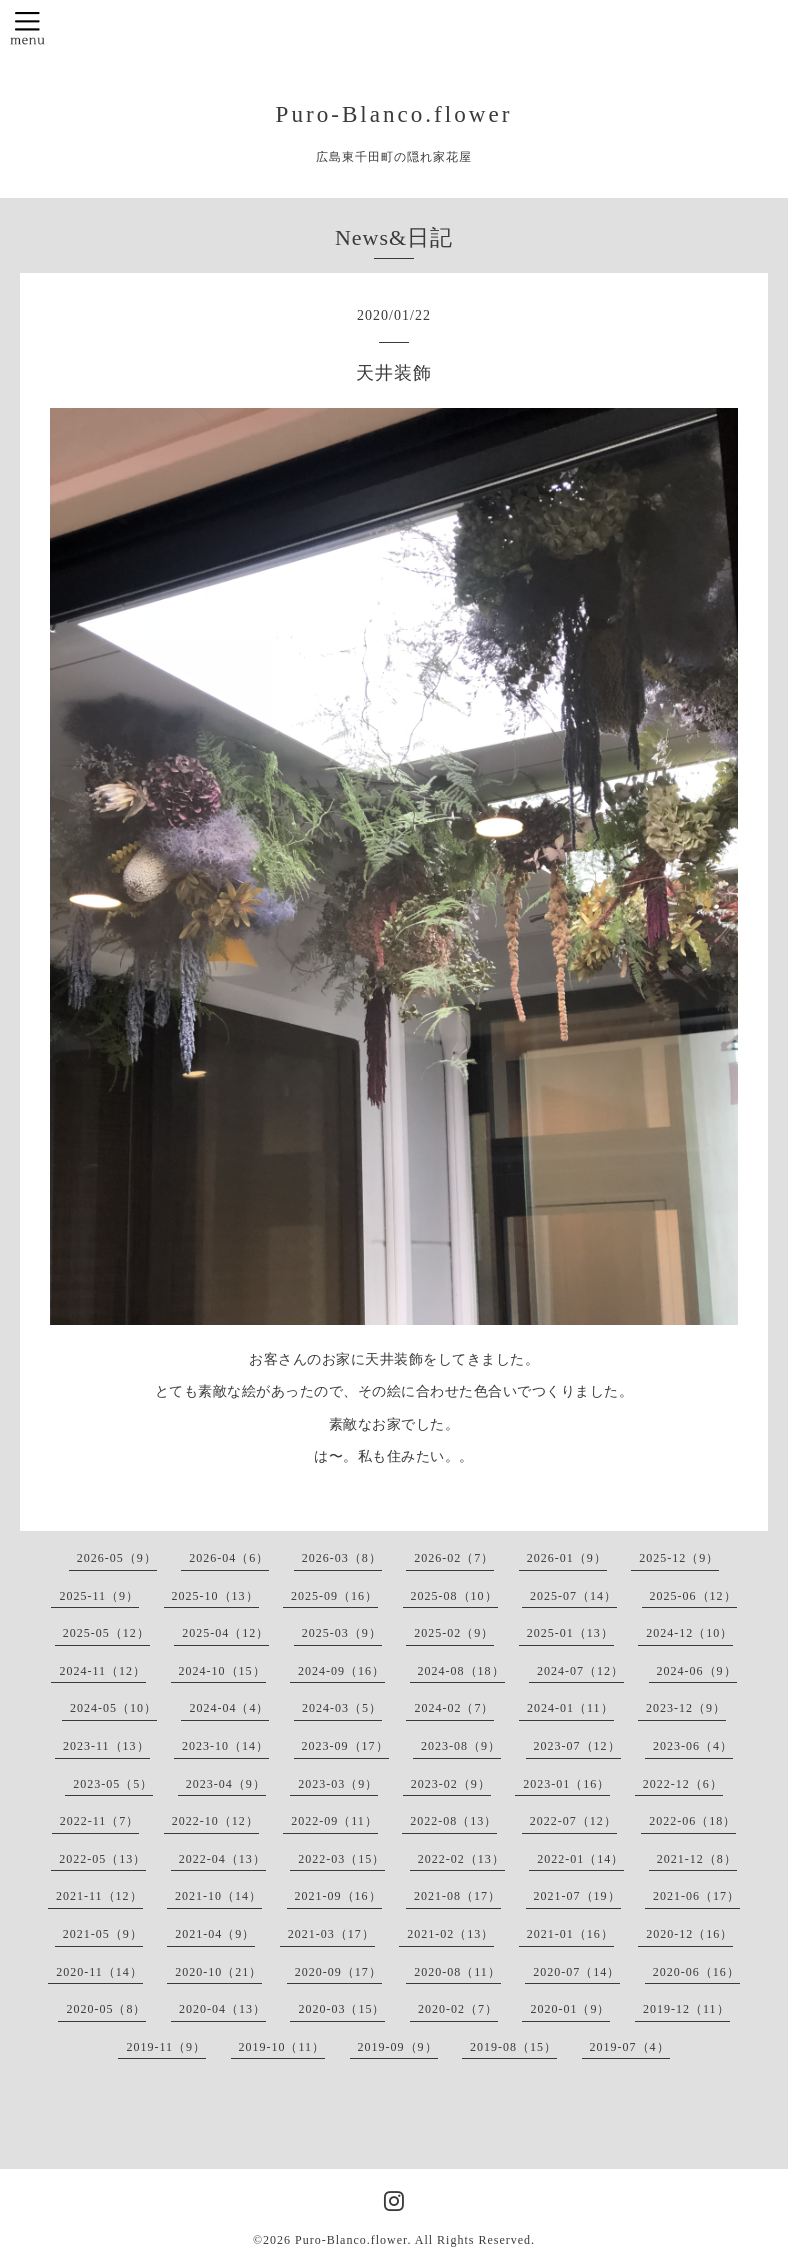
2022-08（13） (453, 1821)
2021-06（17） (696, 1896)
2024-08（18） (461, 1671)
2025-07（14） (573, 1596)
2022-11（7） (100, 1821)
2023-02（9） (451, 1784)
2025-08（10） (454, 1596)
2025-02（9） (454, 1633)
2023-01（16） (566, 1784)
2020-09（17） (338, 1972)
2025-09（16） (334, 1596)
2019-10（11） (282, 2047)
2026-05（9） (117, 1558)
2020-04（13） (222, 2009)
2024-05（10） (113, 1708)
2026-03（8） (342, 1558)
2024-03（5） (342, 1708)
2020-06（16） (696, 1972)
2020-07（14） (576, 1972)
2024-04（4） (229, 1708)
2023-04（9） (226, 1784)
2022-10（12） (215, 1821)
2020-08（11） (457, 1972)
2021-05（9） (103, 1934)
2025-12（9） (679, 1558)
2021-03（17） (331, 1934)
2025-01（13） (570, 1633)
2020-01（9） (570, 2009)
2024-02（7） (454, 1708)
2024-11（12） (102, 1671)
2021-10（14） (218, 1896)
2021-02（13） (450, 1934)
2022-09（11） (334, 1821)
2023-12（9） (686, 1708)
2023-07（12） (577, 1746)
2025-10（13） (215, 1596)
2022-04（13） (222, 1859)
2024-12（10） (689, 1633)
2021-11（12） (99, 1896)
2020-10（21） (218, 1972)
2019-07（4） (630, 2047)
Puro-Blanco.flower (394, 114)
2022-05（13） (102, 1859)
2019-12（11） (686, 2009)
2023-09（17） (345, 1746)
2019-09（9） (398, 2047)
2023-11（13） (106, 1746)
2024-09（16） (341, 1671)
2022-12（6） (683, 1784)
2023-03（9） (338, 1784)
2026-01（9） (567, 1558)
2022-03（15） (341, 1859)
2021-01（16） (570, 1934)
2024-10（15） (222, 1671)
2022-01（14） (580, 1859)
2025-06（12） (693, 1596)
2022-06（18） (692, 1821)
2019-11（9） (166, 2047)
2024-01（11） (570, 1708)
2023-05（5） (113, 1784)
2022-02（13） (461, 1859)
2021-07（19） (577, 1896)
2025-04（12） (225, 1633)
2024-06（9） (697, 1671)
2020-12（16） (689, 1934)
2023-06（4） (693, 1746)
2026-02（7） (454, 1558)
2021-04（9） (215, 1934)
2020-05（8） (106, 2009)
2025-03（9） (342, 1633)
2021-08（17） (457, 1896)
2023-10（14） (225, 1746)
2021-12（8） (697, 1859)
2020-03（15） (341, 2009)
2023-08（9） (461, 1746)
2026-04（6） (229, 1558)
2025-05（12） (106, 1633)
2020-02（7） (458, 2009)
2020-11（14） (99, 1972)
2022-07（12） (573, 1821)
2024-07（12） (580, 1671)
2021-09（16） (338, 1896)
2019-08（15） (513, 2047)
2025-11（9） (99, 1596)
